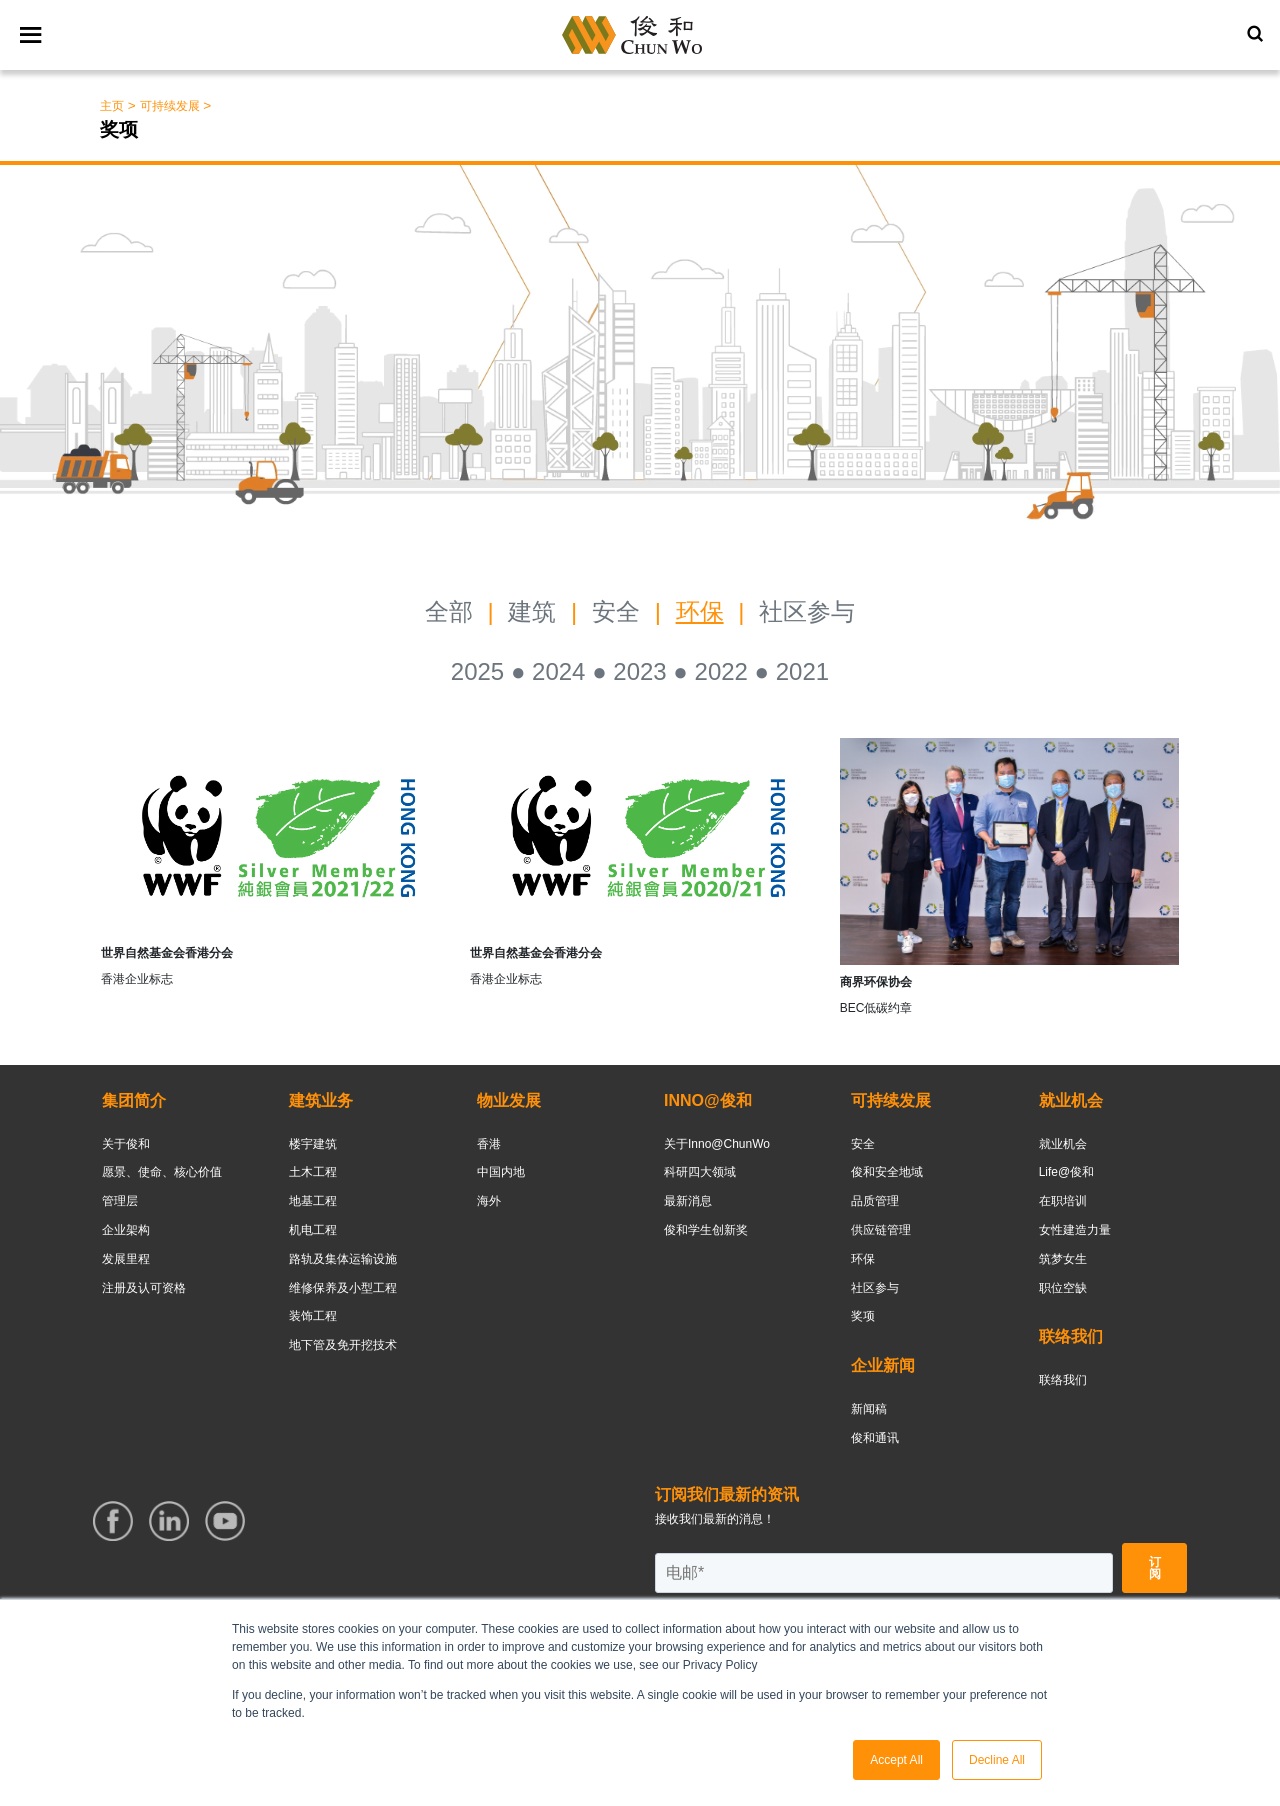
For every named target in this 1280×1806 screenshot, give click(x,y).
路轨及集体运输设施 (343, 1259)
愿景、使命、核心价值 (162, 1172)
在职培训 (1063, 1201)
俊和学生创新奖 (706, 1230)
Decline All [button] (997, 1760)
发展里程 (126, 1259)
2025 (477, 671)
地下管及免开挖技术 (343, 1345)
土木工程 (313, 1172)
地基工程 (313, 1201)
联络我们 (1063, 1380)
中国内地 (501, 1172)
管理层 (120, 1201)
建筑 (532, 611)
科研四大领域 (700, 1172)
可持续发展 (170, 106)
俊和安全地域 (887, 1172)
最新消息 (688, 1201)
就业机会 (1063, 1144)
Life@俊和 (1067, 1172)
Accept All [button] (896, 1760)
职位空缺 (1063, 1288)
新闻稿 (869, 1409)
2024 (558, 671)
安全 (619, 611)
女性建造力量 (1075, 1230)
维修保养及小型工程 (343, 1288)
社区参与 (807, 611)
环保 (700, 611)
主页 (112, 106)
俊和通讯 (875, 1438)
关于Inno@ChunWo (717, 1144)
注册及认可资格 (144, 1288)
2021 (802, 671)
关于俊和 (126, 1144)
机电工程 (313, 1230)
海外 (489, 1201)
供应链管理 (881, 1230)
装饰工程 (313, 1316)
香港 (489, 1144)
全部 (449, 611)
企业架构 (126, 1230)
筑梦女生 (1063, 1259)
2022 (721, 671)
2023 (639, 671)
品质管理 (875, 1201)
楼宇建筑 (313, 1144)
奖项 (863, 1316)
